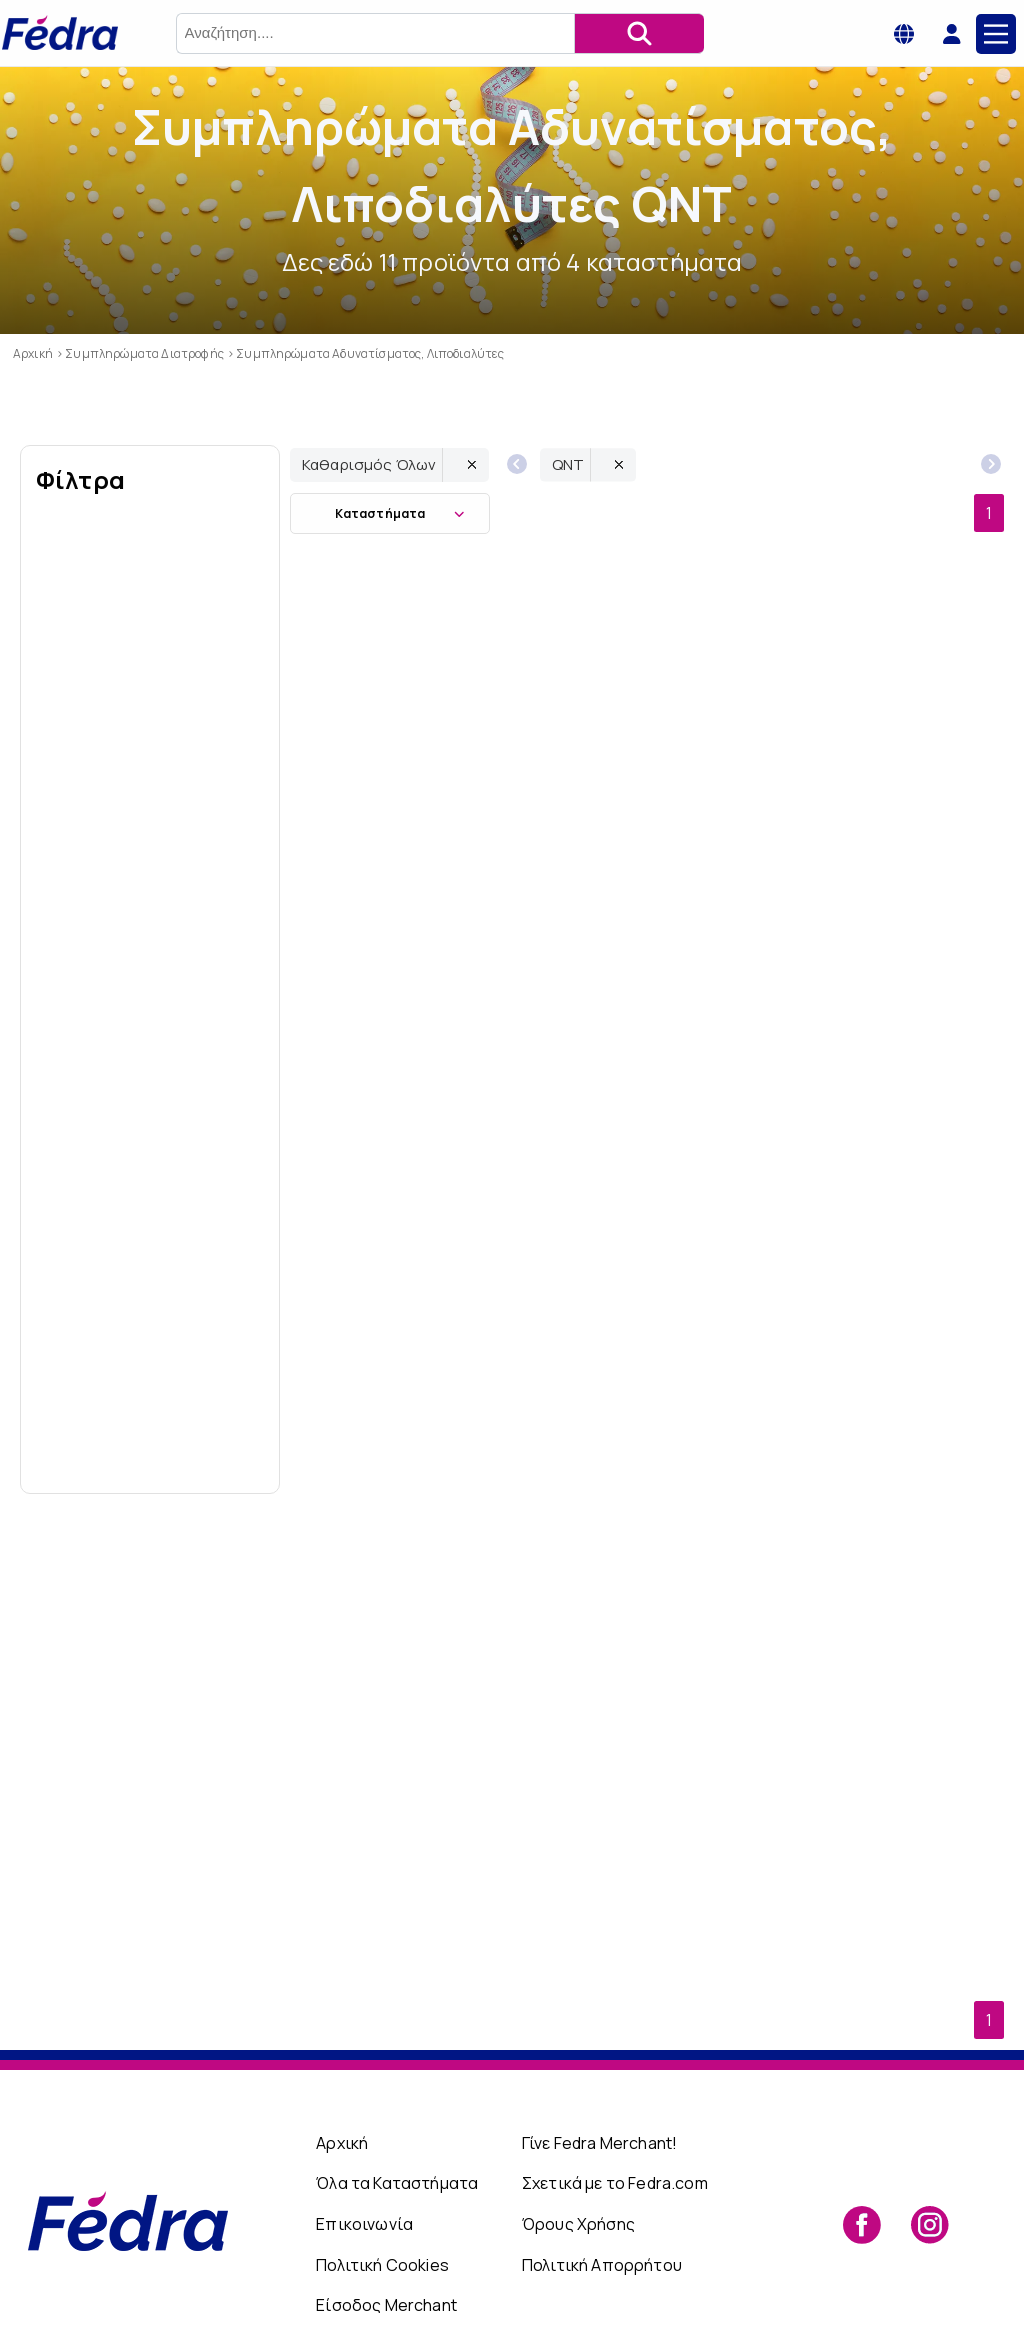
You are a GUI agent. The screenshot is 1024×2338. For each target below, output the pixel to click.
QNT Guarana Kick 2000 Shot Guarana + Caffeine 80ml (409, 1456)
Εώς (210, 1447)
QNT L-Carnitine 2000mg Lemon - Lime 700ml (647, 1794)
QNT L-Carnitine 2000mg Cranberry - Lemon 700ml (885, 1117)
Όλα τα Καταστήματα (397, 2121)
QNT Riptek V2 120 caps (885, 1456)
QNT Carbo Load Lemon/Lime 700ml (646, 778)
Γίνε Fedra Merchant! (599, 2080)
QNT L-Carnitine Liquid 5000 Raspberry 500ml (408, 1117)
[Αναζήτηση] (639, 33)
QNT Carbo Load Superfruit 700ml (408, 778)
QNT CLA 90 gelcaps (647, 1456)
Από (91, 1447)
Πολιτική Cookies (382, 2202)
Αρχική (342, 2080)
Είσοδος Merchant (386, 2243)
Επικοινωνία (364, 2162)
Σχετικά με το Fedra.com (615, 2121)
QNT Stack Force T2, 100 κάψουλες (647, 1117)
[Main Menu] (996, 34)
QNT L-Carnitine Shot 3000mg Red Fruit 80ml (885, 778)
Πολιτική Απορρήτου (602, 2202)
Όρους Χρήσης (578, 2162)
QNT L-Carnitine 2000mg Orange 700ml (409, 1794)
